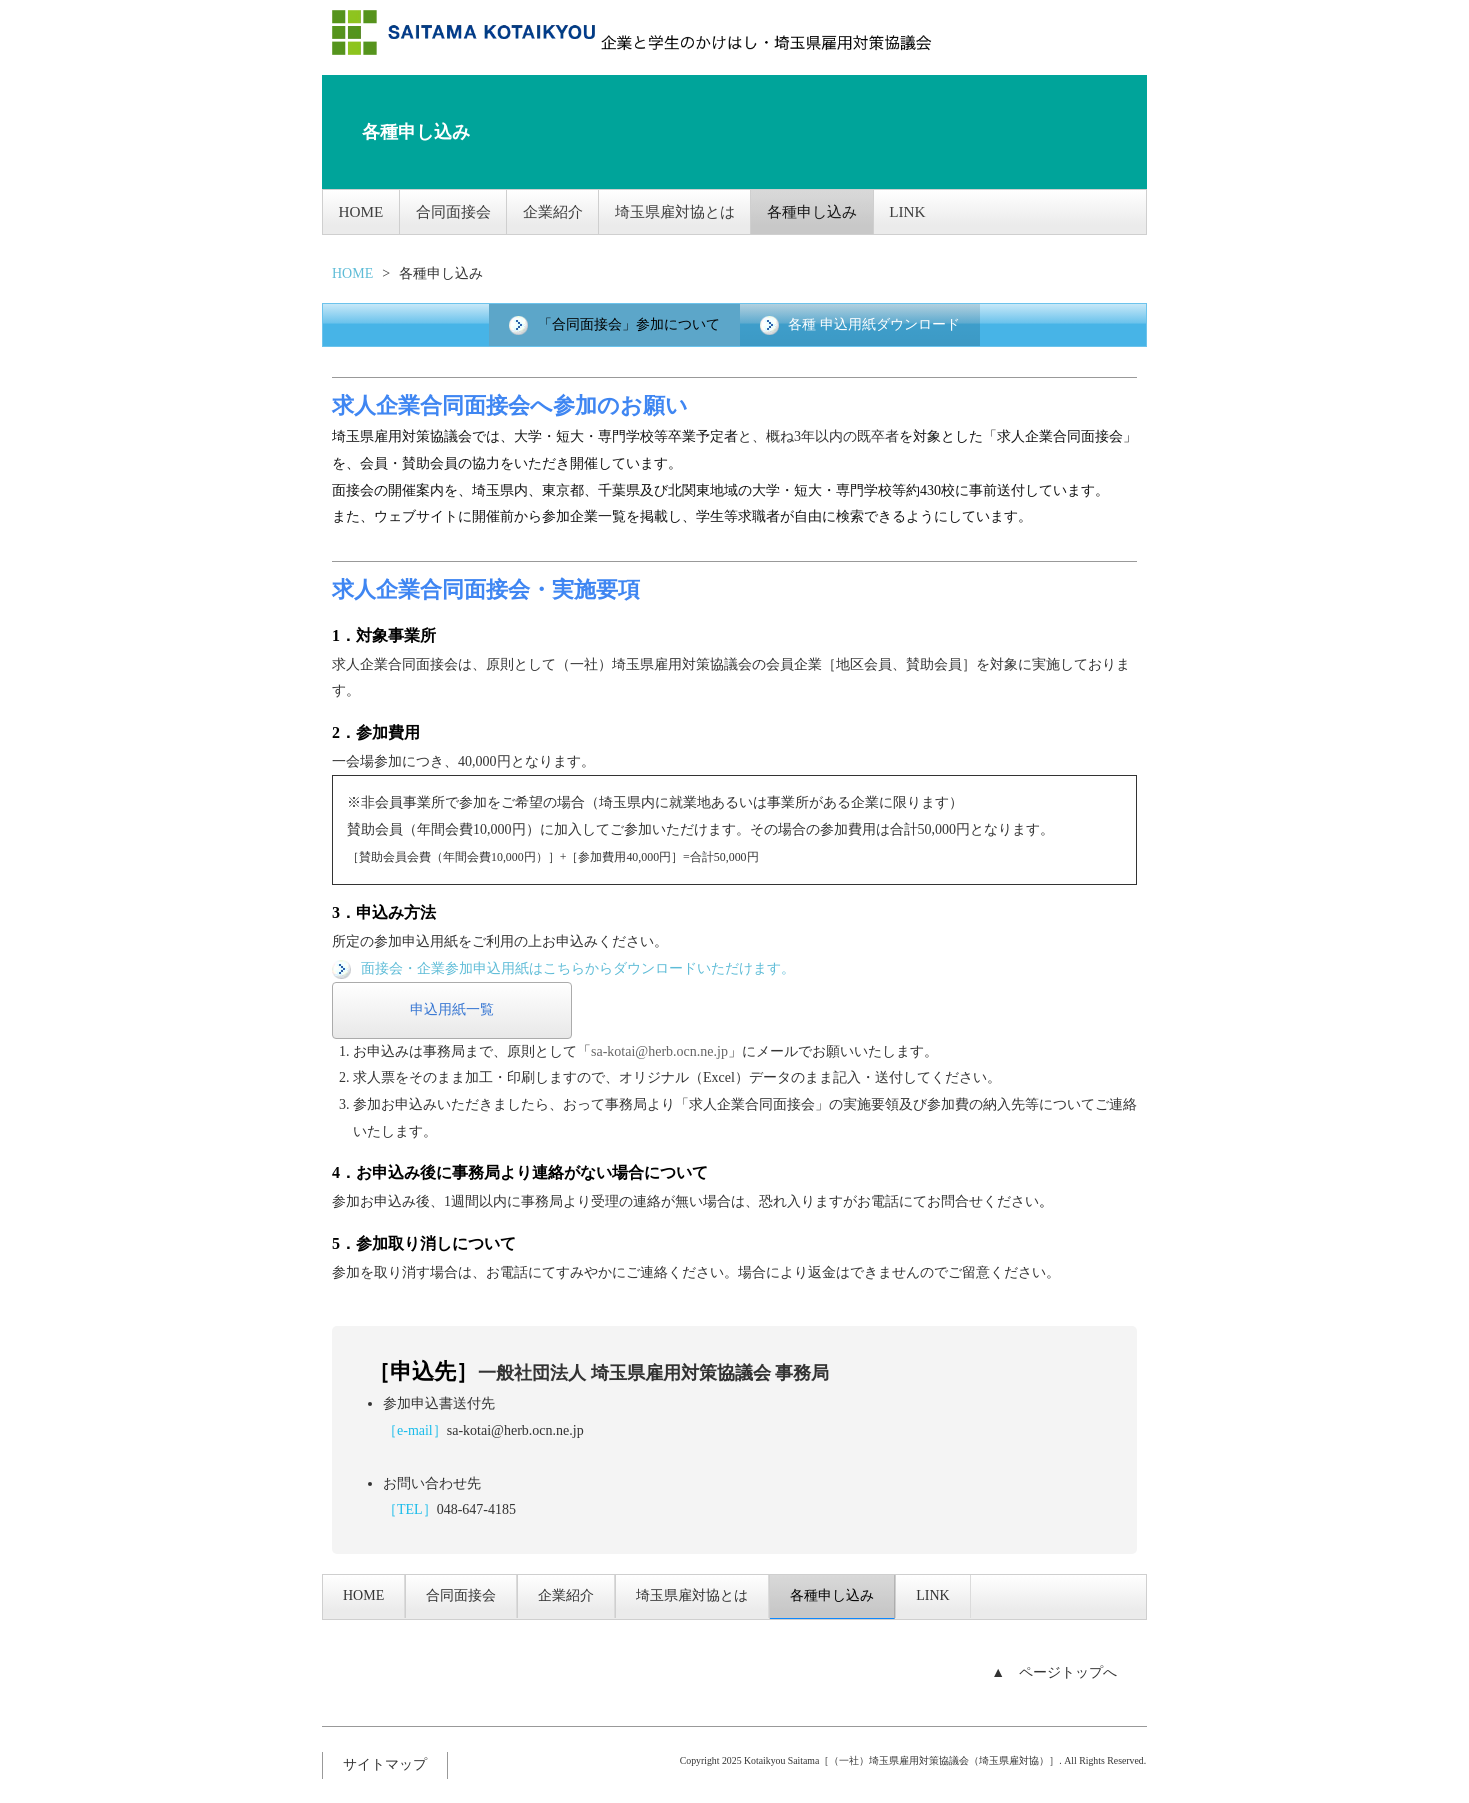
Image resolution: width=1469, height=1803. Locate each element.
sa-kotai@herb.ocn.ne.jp (515, 1429)
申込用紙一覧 (452, 1009)
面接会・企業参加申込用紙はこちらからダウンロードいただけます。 (563, 967)
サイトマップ (385, 1764)
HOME (363, 210)
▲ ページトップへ (1054, 1671)
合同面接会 (461, 210)
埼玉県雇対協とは (692, 210)
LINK (932, 210)
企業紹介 (566, 210)
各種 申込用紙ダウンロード (860, 323)
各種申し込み (832, 210)
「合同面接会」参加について (614, 323)
